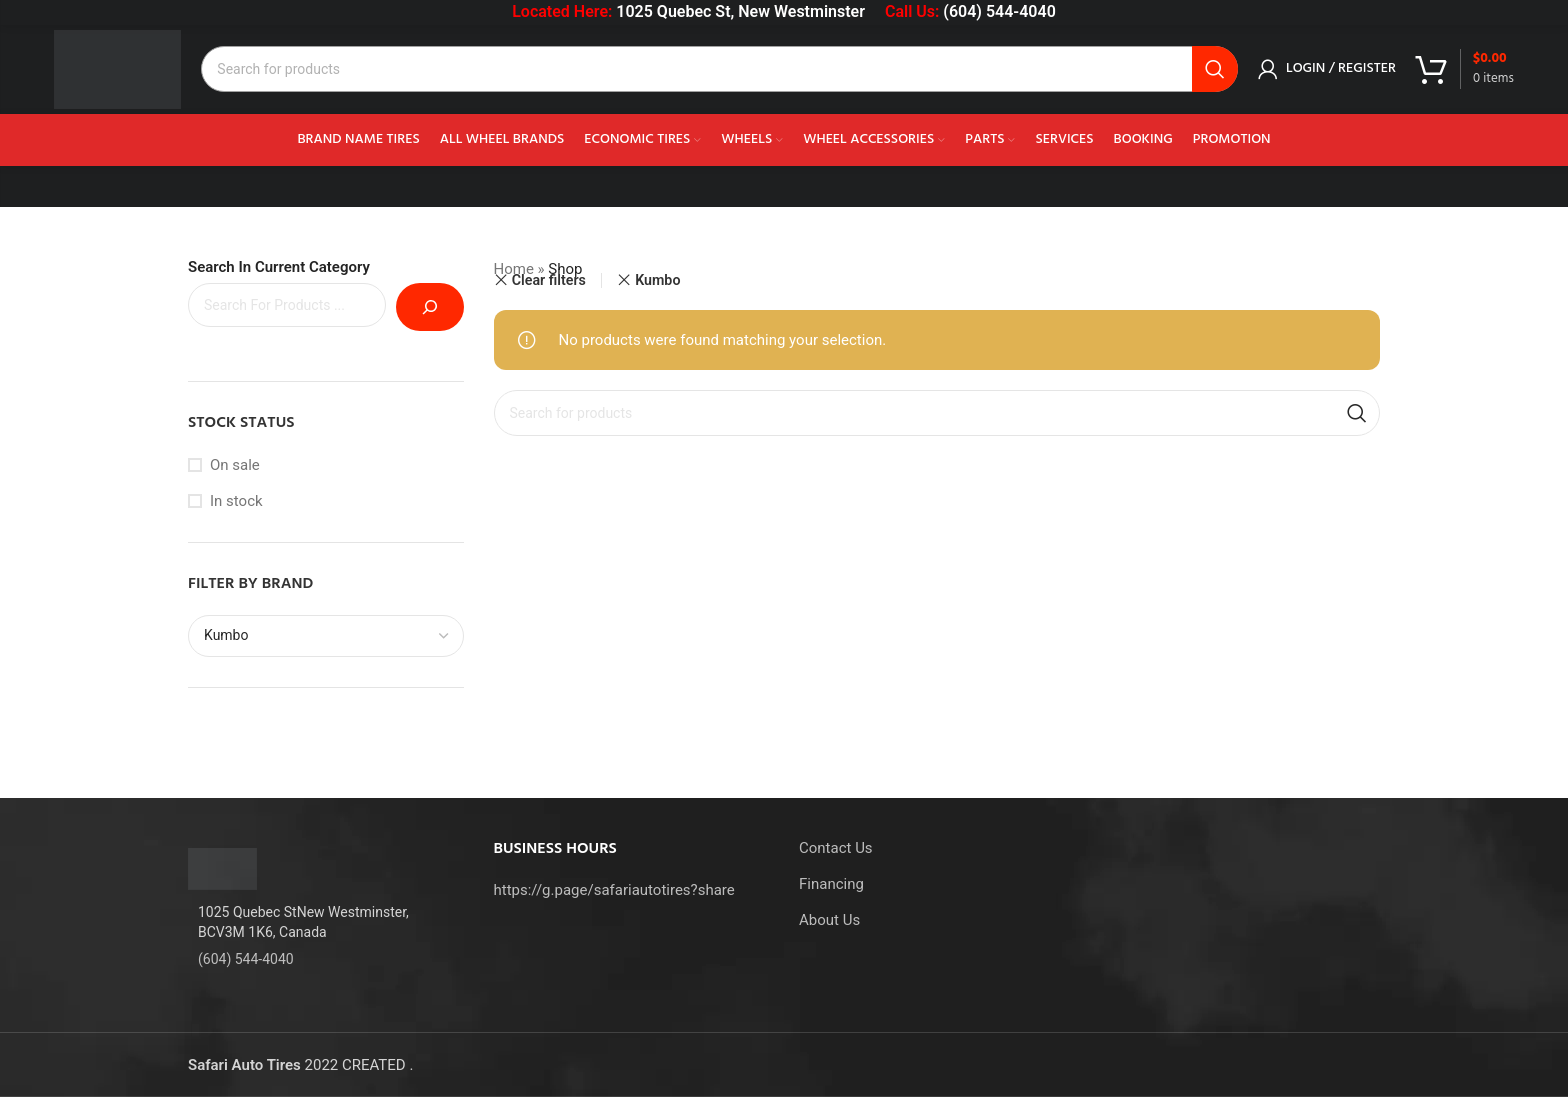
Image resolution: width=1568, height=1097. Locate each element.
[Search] (720, 70)
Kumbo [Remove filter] (657, 280)
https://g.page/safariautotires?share (614, 890)
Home (514, 269)
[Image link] (222, 868)
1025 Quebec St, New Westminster (740, 11)
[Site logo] (118, 69)
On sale (235, 465)
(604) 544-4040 (999, 11)
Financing (831, 884)
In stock (236, 501)
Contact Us (836, 848)
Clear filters (549, 280)
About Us (829, 920)
